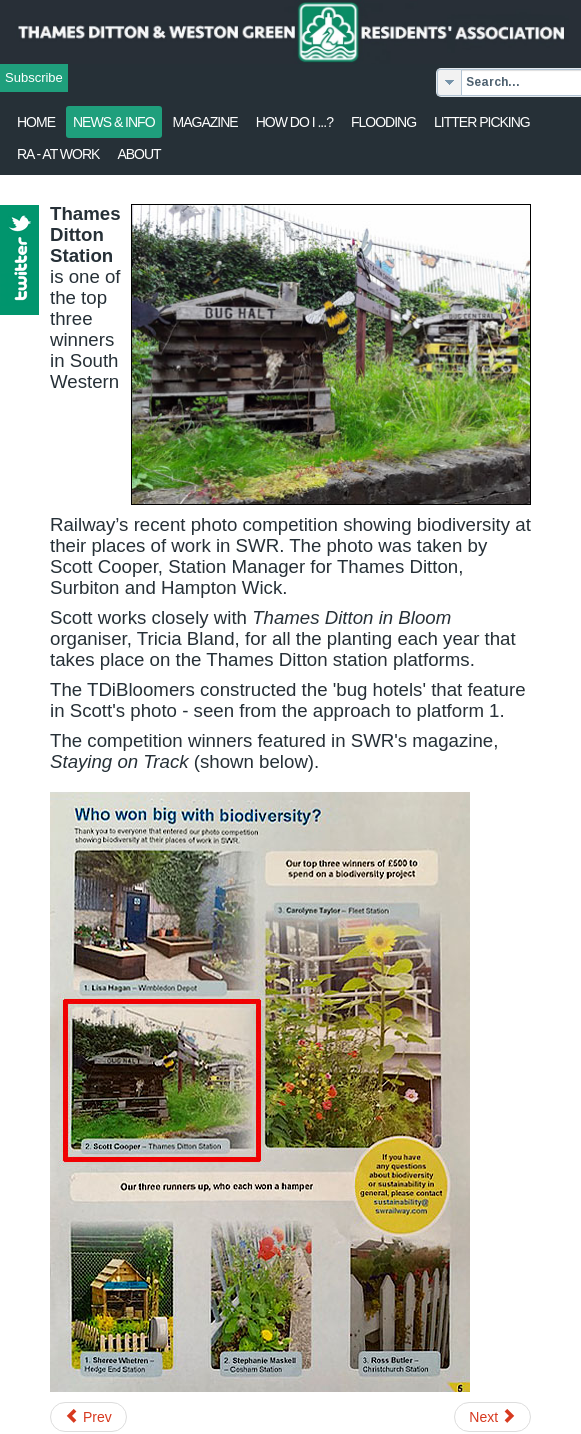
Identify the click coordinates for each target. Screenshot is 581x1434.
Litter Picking (482, 122)
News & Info (114, 122)
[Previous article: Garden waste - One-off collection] (88, 1417)
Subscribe (34, 77)
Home (36, 122)
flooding (383, 122)
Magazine (205, 122)
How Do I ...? (294, 122)
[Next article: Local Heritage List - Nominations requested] (492, 1417)
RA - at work (58, 154)
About (138, 154)
